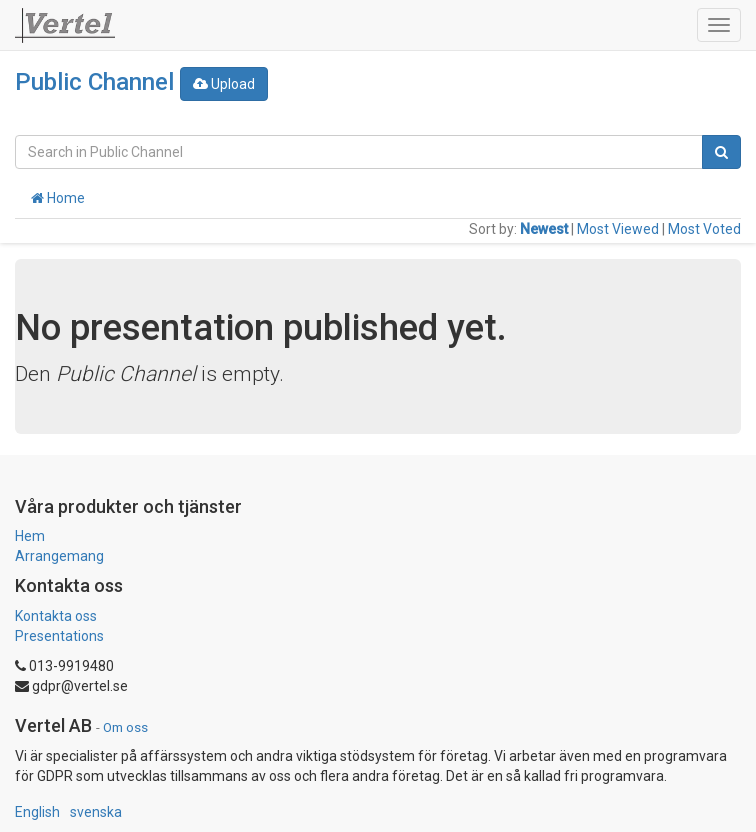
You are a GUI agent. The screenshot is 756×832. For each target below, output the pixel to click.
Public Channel (94, 82)
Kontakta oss (56, 616)
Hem (30, 536)
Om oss (125, 727)
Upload (224, 84)
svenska (96, 812)
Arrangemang (59, 556)
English (37, 812)
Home (58, 198)
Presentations (59, 636)
